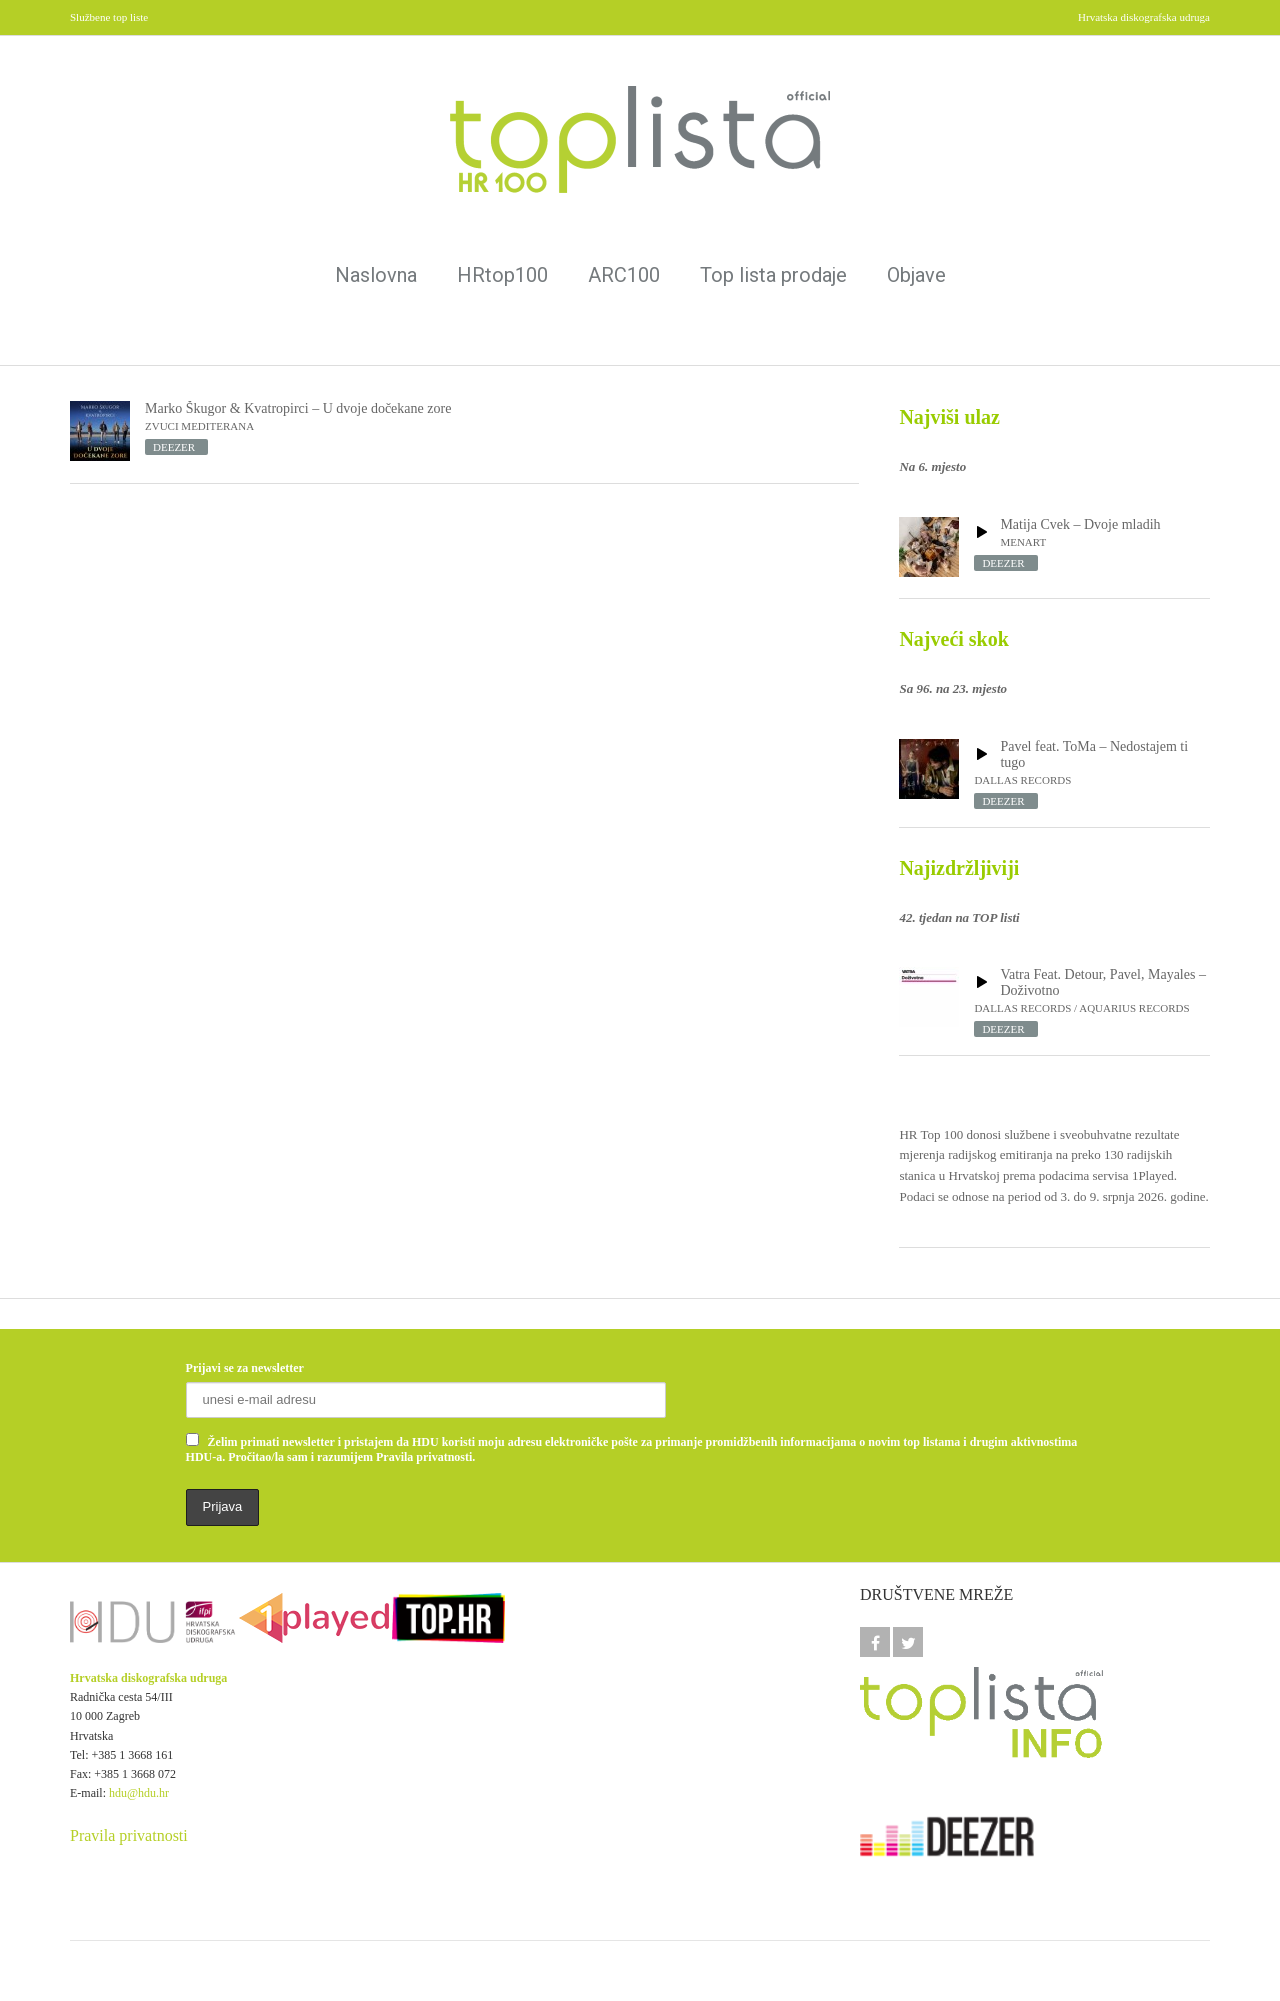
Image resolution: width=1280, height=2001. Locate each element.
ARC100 (624, 275)
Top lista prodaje (773, 275)
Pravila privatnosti (129, 1835)
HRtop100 (502, 275)
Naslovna (376, 275)
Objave (916, 275)
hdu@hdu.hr (139, 1793)
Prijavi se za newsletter (245, 1368)
